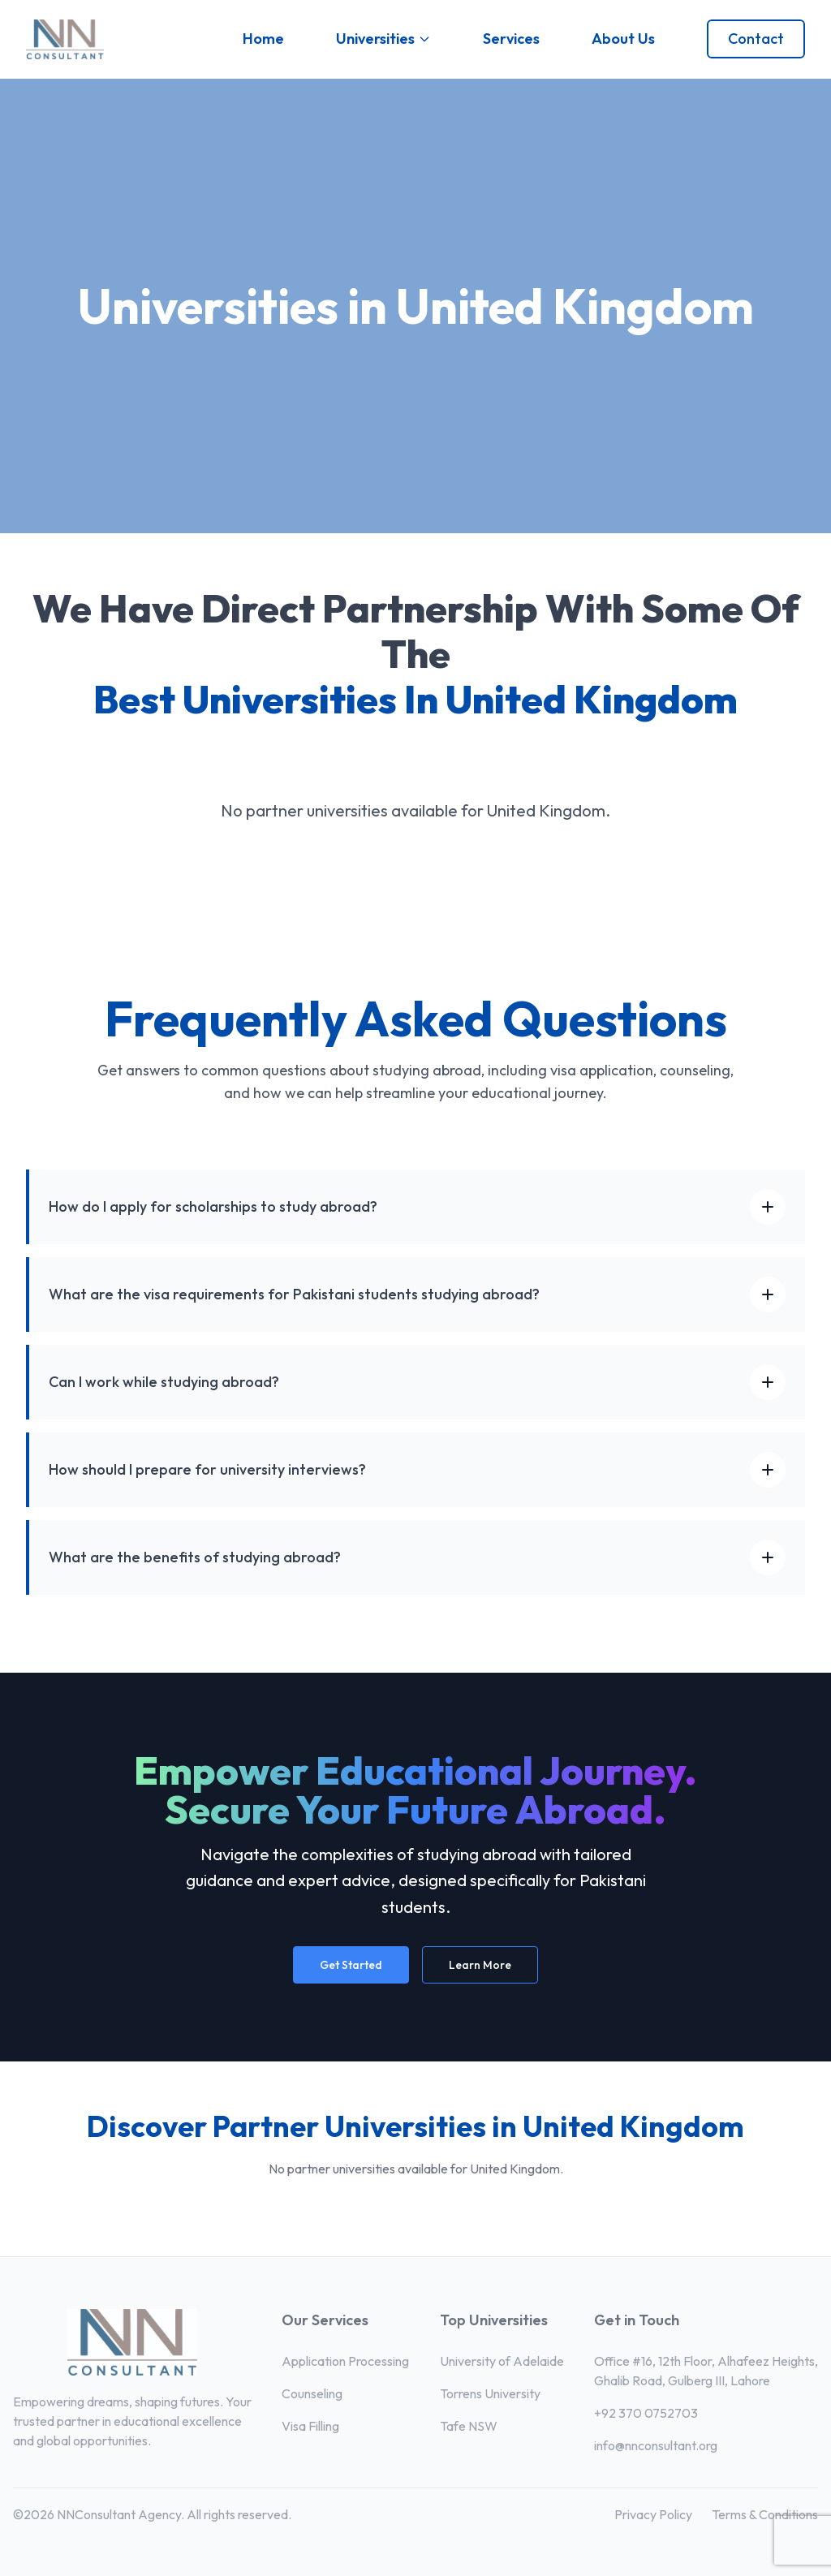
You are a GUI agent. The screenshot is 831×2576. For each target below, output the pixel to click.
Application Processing (345, 2361)
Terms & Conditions (765, 2514)
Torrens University (490, 2393)
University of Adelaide (502, 2361)
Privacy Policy (653, 2514)
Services (511, 38)
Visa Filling (310, 2426)
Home (263, 38)
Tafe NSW (468, 2426)
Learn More (480, 1965)
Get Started (351, 1965)
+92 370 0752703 (646, 2413)
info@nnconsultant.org (655, 2445)
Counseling (312, 2393)
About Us (623, 38)
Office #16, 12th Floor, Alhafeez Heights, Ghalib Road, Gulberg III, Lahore (706, 2371)
